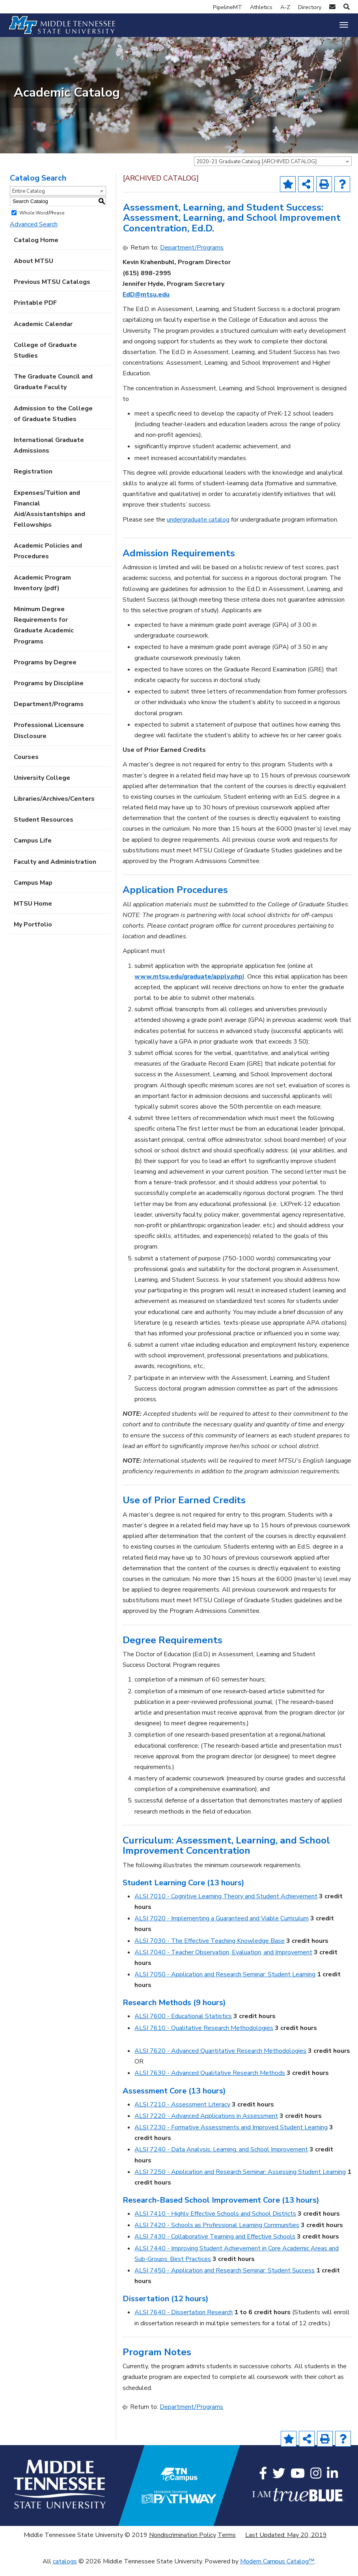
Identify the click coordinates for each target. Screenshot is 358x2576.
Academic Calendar (43, 332)
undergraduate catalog (198, 528)
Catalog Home (36, 248)
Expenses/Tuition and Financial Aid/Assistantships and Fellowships (49, 517)
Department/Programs (49, 713)
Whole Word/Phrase (41, 221)
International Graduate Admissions (49, 454)
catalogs (65, 2570)
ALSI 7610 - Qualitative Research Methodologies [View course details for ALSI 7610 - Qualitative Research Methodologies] (203, 2036)
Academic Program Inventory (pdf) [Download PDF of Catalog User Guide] (42, 591)
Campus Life (33, 849)
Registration (33, 480)
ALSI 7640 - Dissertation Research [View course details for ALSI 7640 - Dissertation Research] (183, 2321)
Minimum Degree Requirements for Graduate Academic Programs (44, 633)
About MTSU (33, 270)
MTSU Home (33, 912)
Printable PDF (35, 312)
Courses (26, 765)
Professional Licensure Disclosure (49, 739)
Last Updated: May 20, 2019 (286, 2544)
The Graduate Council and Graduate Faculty (53, 391)
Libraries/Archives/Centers (54, 807)
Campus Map (33, 891)
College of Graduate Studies (45, 359)
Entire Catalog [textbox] (28, 199)
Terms (227, 2544)
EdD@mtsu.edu (146, 303)
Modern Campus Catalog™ (277, 2570)
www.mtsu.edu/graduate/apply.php (188, 985)
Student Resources (43, 828)
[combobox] (273, 170)
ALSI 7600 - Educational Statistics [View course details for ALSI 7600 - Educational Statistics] (183, 2025)
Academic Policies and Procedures (48, 560)
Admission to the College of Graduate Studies (53, 422)
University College (42, 786)
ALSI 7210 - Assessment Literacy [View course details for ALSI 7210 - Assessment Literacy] (182, 2113)
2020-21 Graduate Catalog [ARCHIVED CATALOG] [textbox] (256, 170)
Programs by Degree (45, 671)
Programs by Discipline (49, 692)
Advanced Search (34, 233)
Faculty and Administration (55, 870)
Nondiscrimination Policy (182, 2544)
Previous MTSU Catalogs (52, 291)
